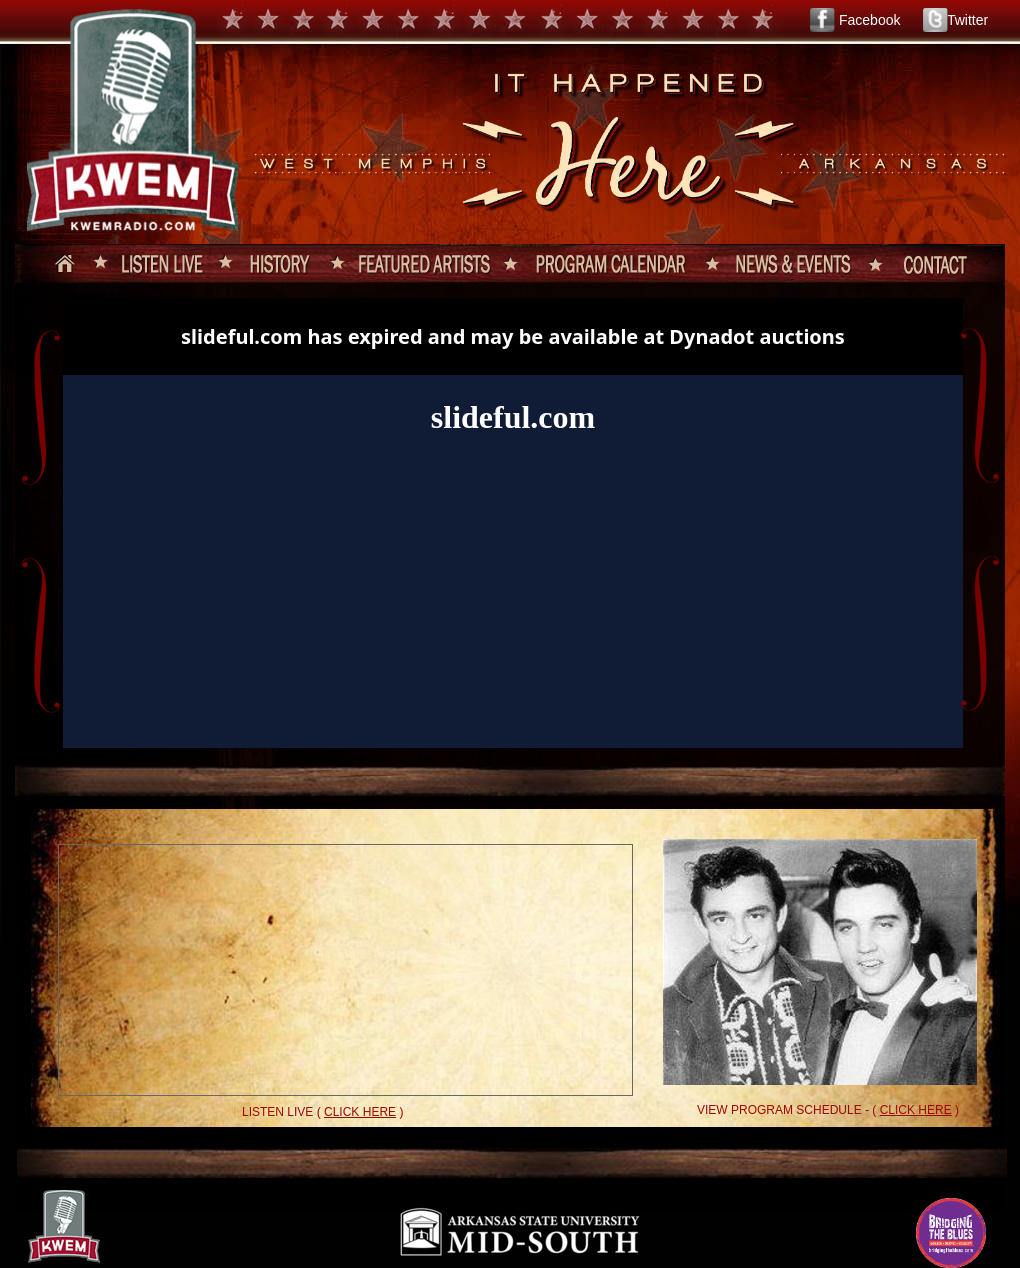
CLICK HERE (360, 1112)
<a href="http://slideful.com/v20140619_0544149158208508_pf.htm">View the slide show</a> (513, 523)
